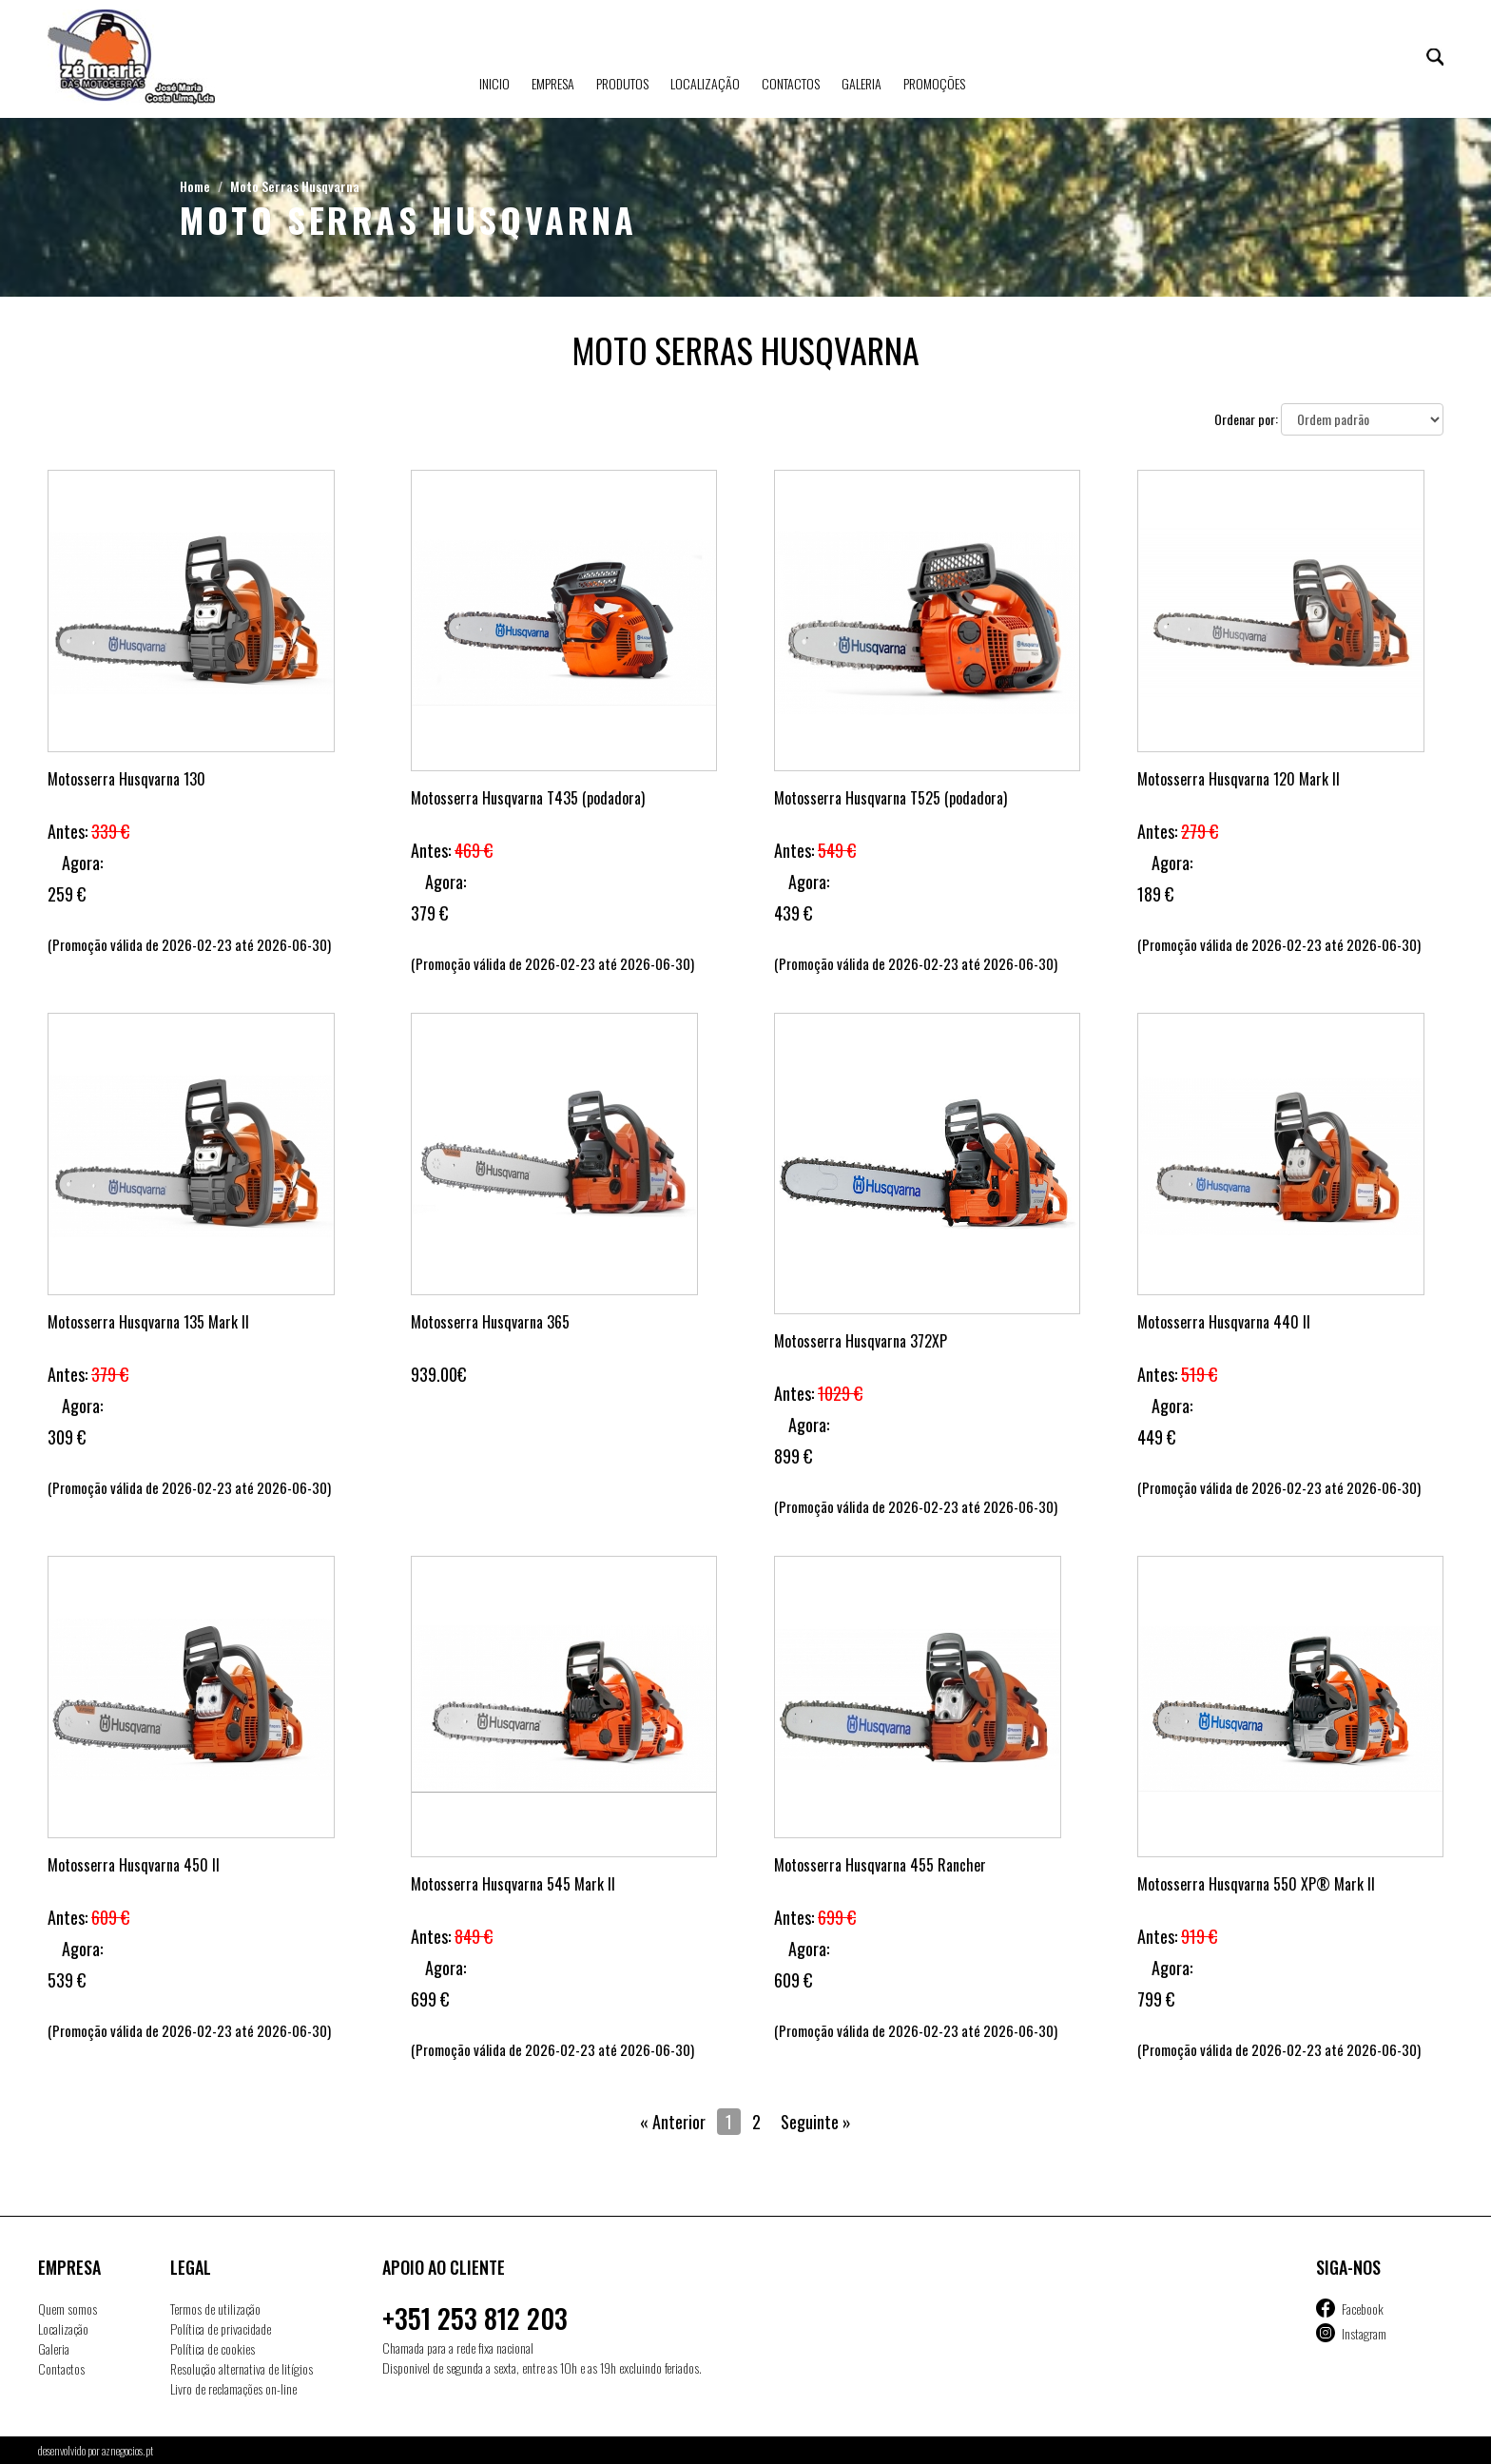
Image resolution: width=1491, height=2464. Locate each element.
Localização (705, 83)
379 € (429, 913)
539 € (67, 1980)
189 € (1155, 894)
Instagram (1364, 2333)
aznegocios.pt (127, 2450)
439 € (793, 913)
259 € (67, 894)
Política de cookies (212, 2348)
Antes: (88, 831)
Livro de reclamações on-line (233, 2388)
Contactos (791, 83)
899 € (793, 1456)
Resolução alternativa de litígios (241, 2368)
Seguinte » (816, 2121)
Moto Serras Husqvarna (294, 186)
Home (195, 186)
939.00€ (438, 1374)
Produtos (622, 83)
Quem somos (67, 2308)
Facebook (1363, 2308)
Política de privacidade (220, 2328)
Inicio (494, 83)
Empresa (553, 83)
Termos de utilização (215, 2308)
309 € (67, 1437)
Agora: (82, 862)
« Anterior (673, 2121)
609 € (793, 1980)
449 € (1156, 1437)
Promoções (934, 83)
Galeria (861, 83)
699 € (430, 1999)
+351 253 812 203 (475, 2318)
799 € (1155, 1999)
